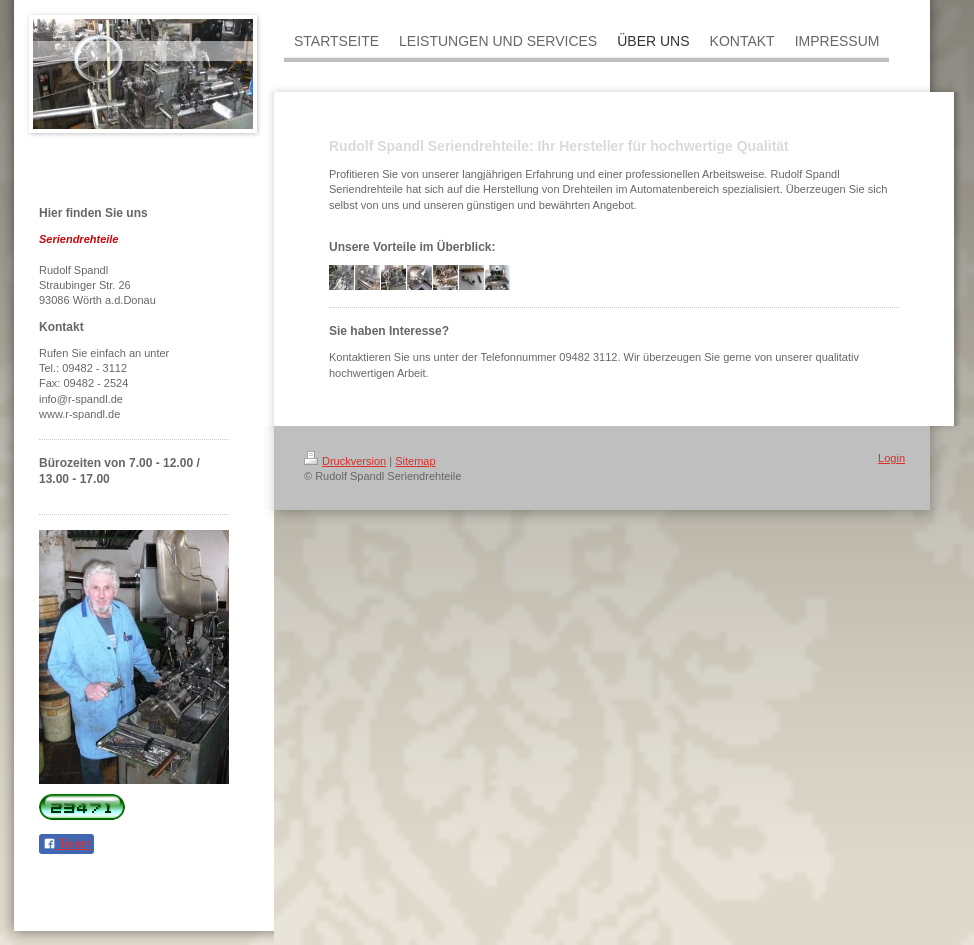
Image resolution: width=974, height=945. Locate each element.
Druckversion (345, 461)
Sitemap (415, 461)
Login (891, 458)
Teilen (66, 844)
